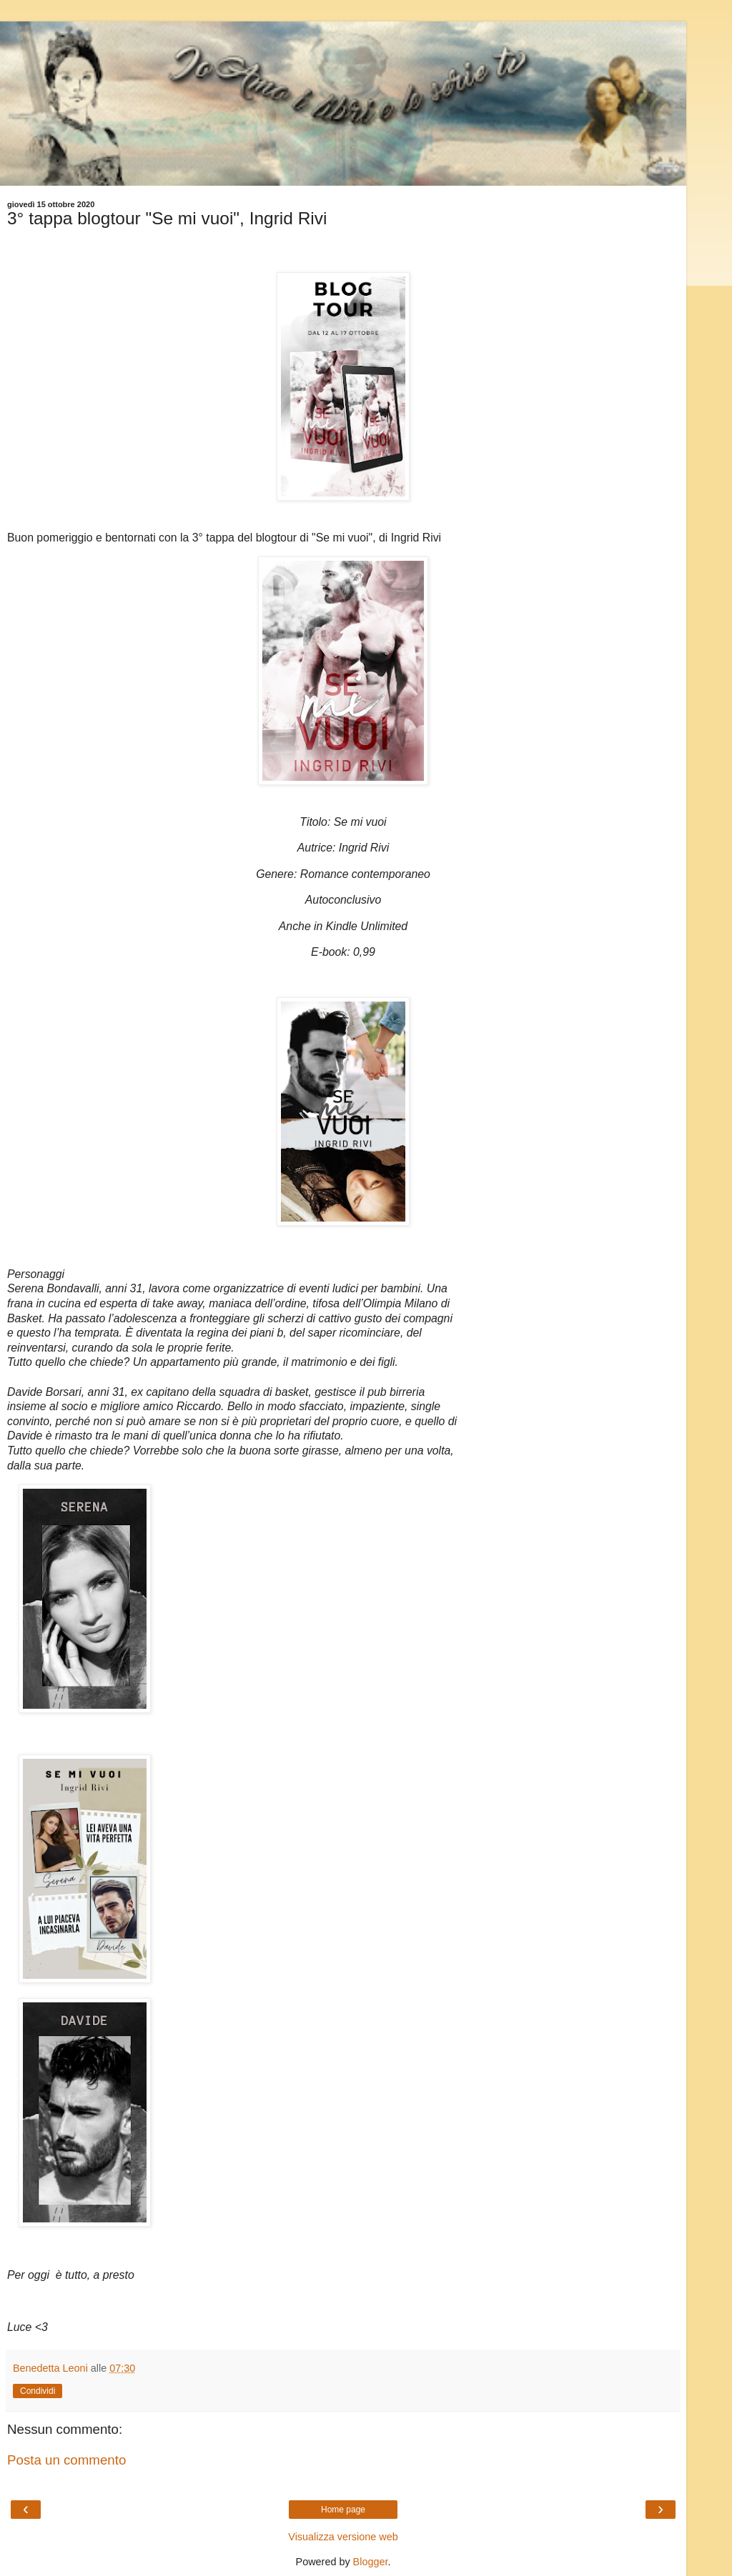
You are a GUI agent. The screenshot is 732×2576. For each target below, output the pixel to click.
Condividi (37, 2391)
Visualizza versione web (342, 2536)
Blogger (370, 2561)
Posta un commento (66, 2459)
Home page (343, 2510)
